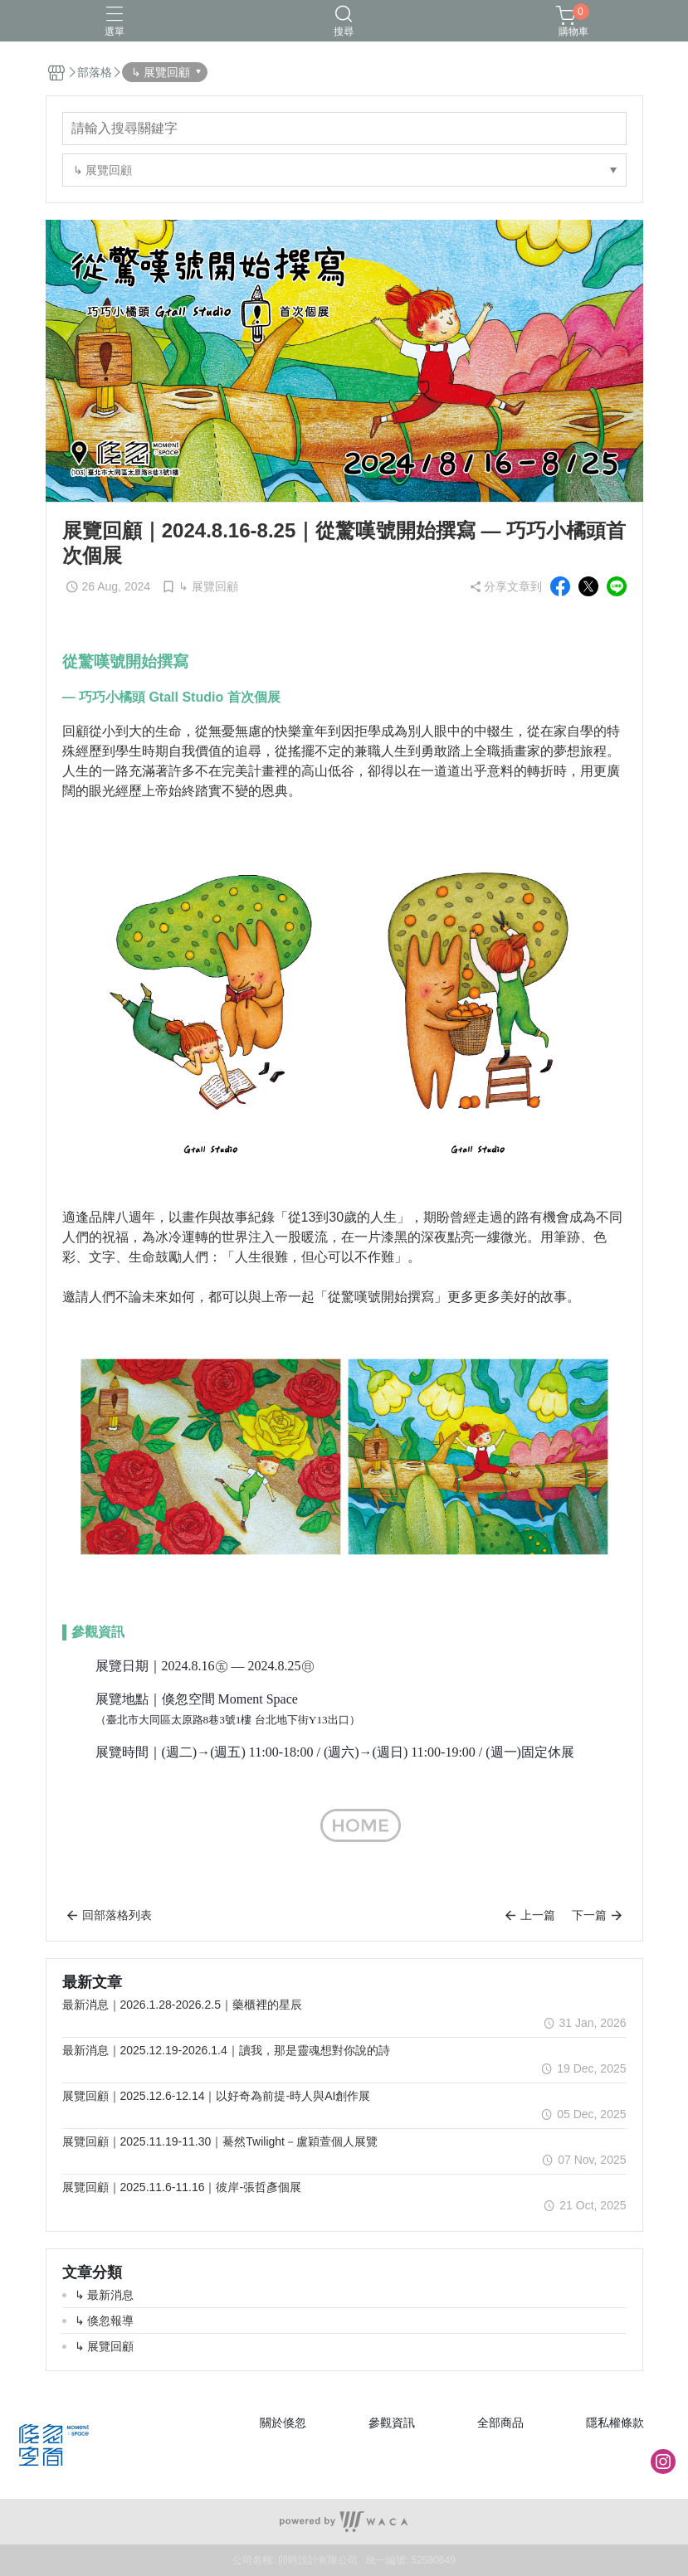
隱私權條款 (615, 2422)
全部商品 (500, 2422)
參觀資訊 (391, 2422)
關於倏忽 (283, 2422)
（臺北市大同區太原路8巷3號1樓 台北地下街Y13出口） (227, 1719)
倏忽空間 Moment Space (230, 1699)
